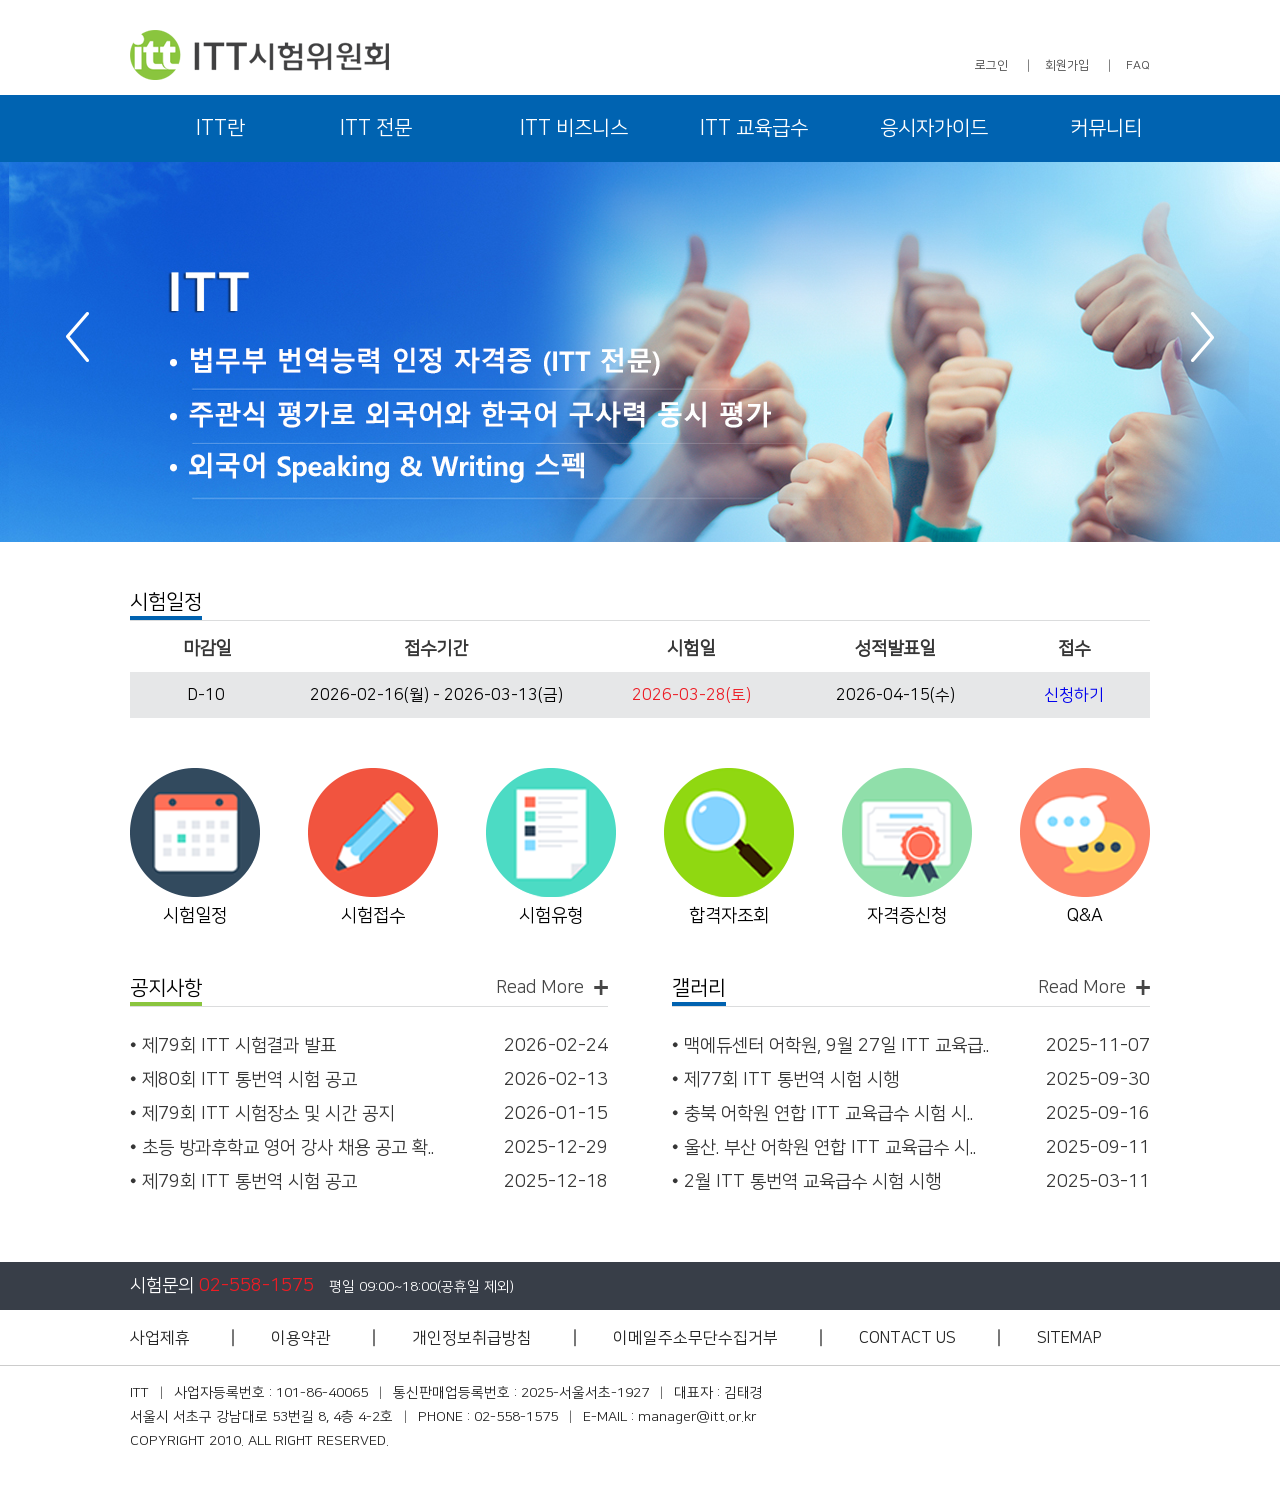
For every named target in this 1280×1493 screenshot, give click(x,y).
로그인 (991, 65)
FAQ (1138, 65)
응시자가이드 (934, 128)
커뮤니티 (1106, 128)
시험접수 (373, 916)
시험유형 (551, 916)
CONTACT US (907, 1338)
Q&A (1085, 916)
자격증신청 (907, 916)
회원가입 (1067, 65)
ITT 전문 (376, 128)
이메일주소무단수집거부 (695, 1338)
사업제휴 (160, 1338)
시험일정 (195, 916)
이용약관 (301, 1338)
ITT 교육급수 (754, 128)
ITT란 (220, 128)
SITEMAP (1069, 1338)
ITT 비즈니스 (574, 128)
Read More (540, 987)
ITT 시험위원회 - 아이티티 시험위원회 (260, 55)
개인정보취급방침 (472, 1338)
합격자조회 (729, 916)
